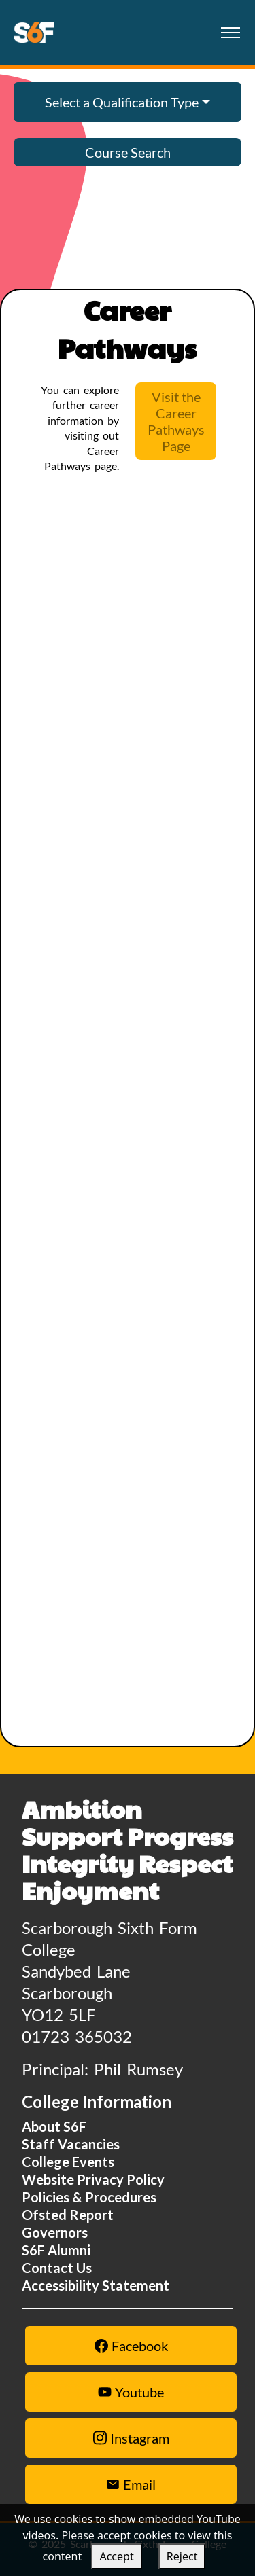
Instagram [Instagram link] (131, 2438)
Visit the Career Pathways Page (176, 421)
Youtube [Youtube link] (131, 2392)
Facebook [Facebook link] (131, 2346)
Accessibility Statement (95, 2285)
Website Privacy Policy (93, 2179)
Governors (55, 2232)
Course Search (128, 152)
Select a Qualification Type (122, 102)
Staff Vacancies (71, 2144)
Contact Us (57, 2267)
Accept (116, 2556)
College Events (68, 2161)
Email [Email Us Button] (131, 2484)
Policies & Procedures (89, 2197)
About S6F (54, 2126)
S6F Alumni (56, 2250)
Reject (182, 2556)
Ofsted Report (68, 2214)
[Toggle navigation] (230, 33)
